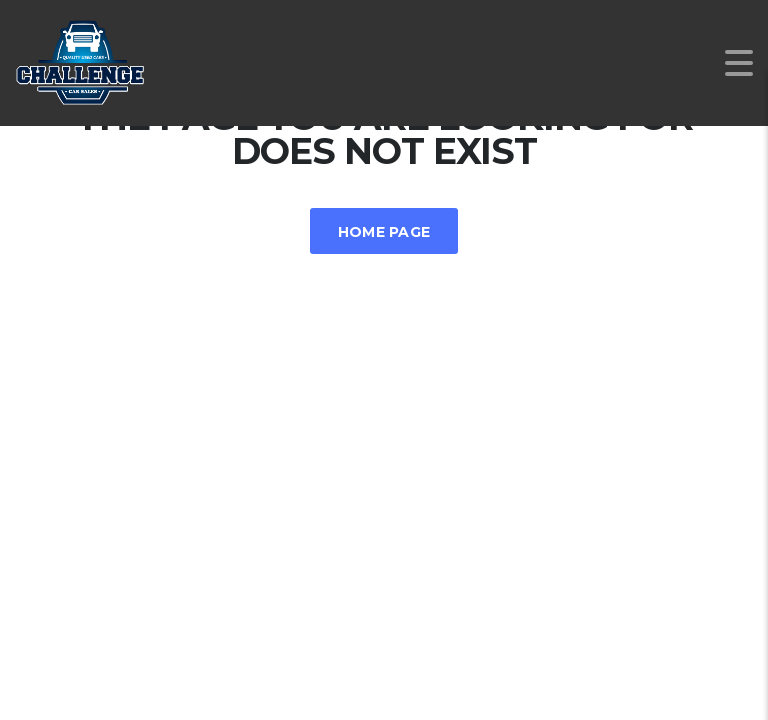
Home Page (384, 232)
